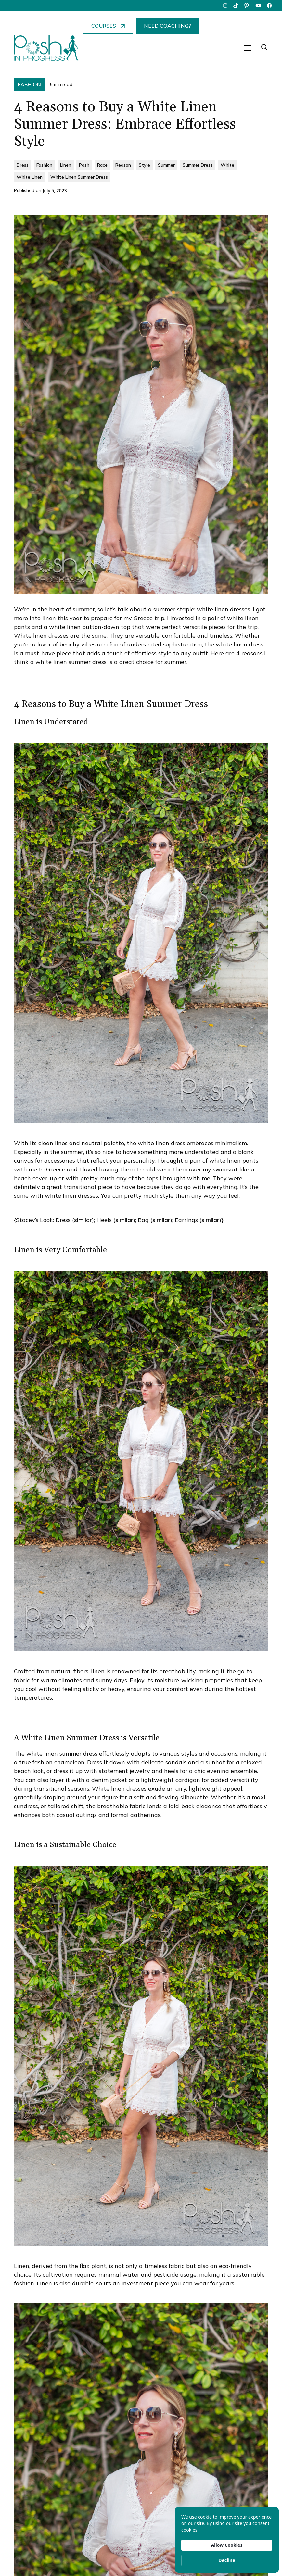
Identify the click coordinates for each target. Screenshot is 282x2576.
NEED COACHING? (167, 25)
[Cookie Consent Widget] (227, 2540)
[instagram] (225, 5)
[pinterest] (247, 5)
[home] (46, 48)
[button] (247, 48)
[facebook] (269, 5)
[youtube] (258, 5)
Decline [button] (226, 2560)
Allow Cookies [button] (227, 2545)
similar (83, 1220)
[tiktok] (236, 5)
